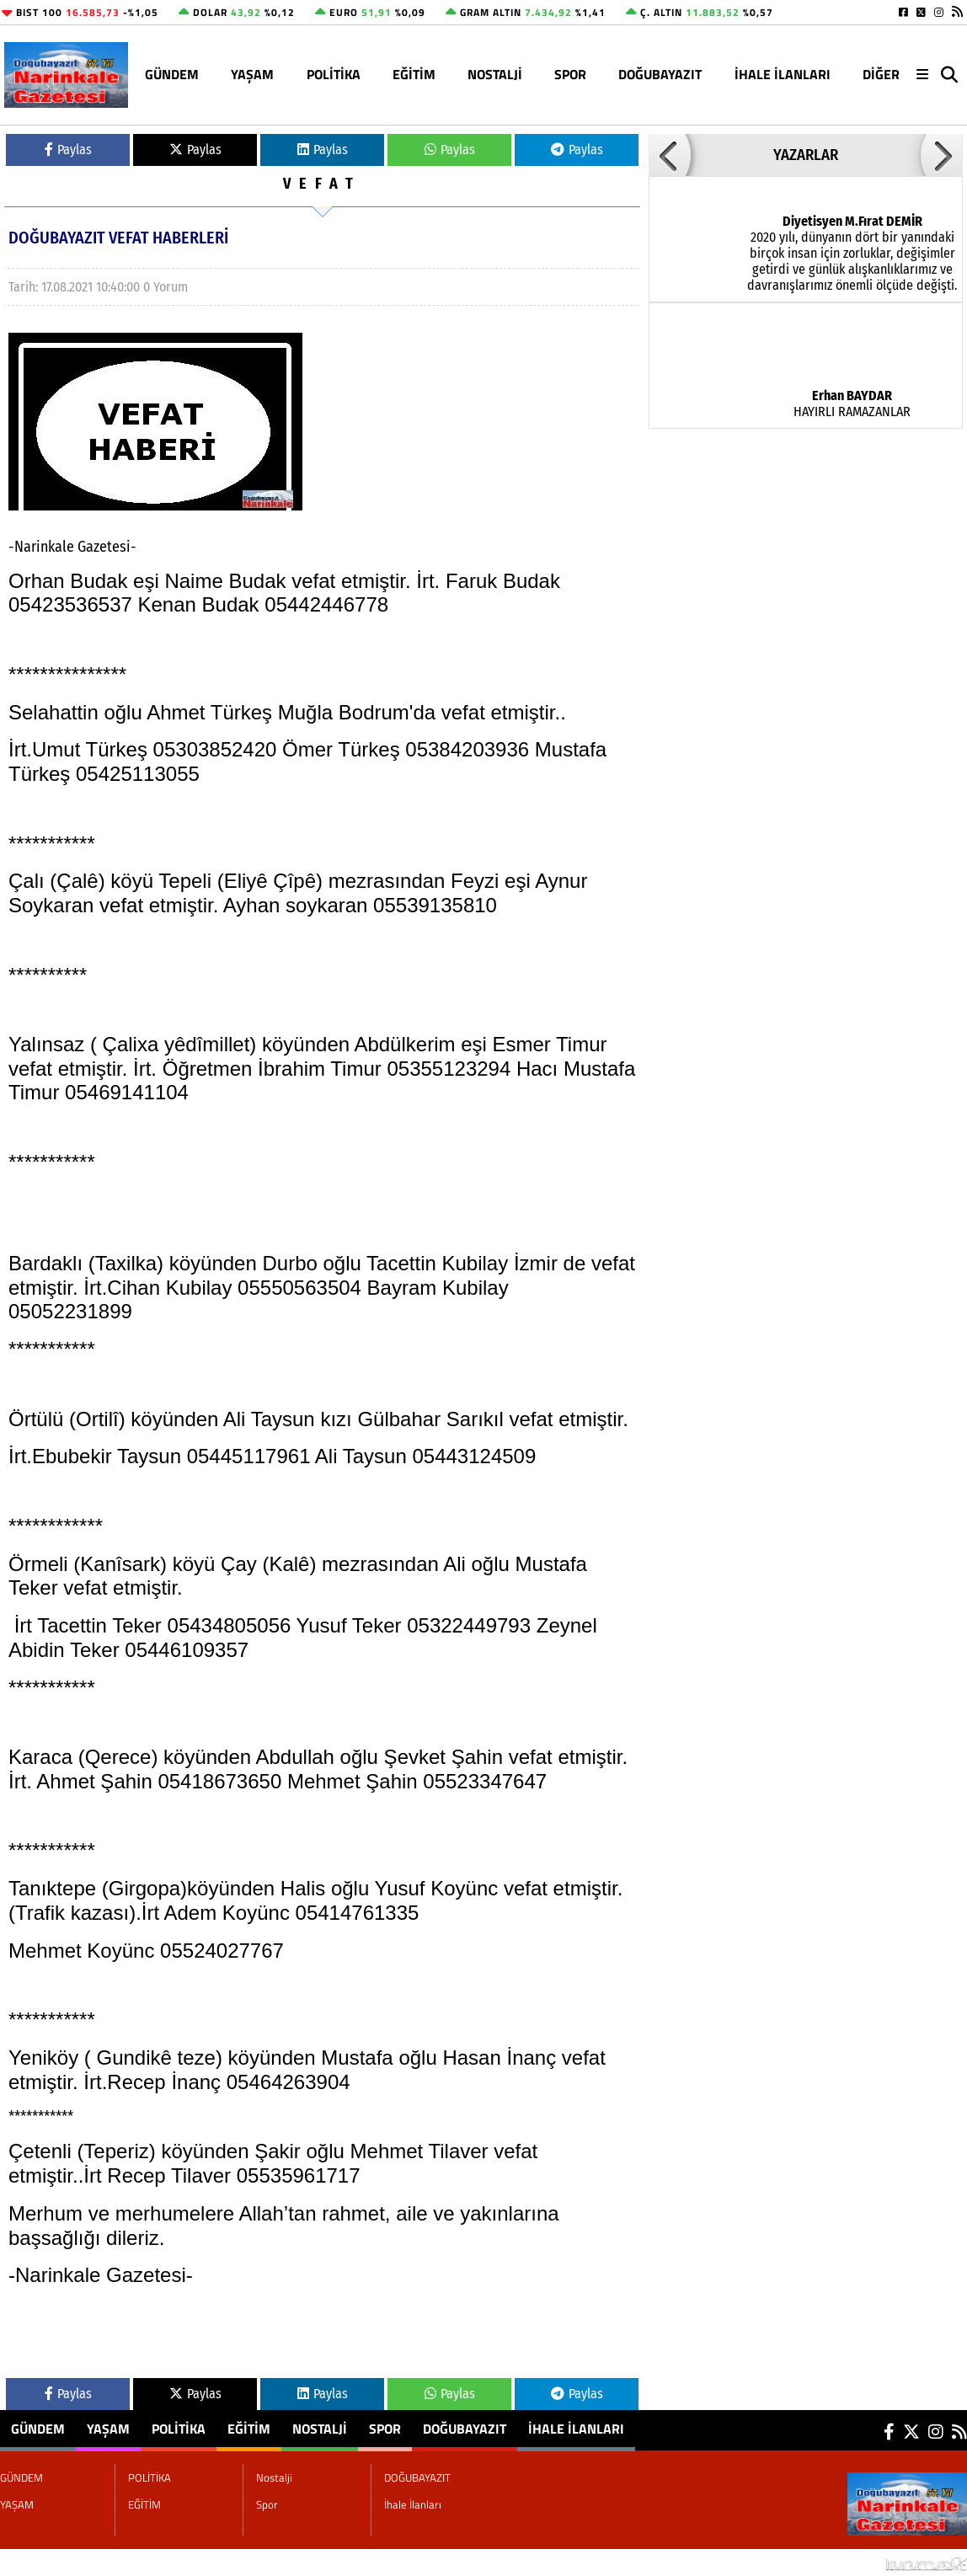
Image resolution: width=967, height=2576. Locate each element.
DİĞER (881, 74)
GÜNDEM (172, 74)
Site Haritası (42, 2562)
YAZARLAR (805, 155)
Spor (570, 74)
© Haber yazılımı (878, 2562)
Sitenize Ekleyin (138, 2562)
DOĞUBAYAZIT (660, 74)
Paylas (68, 150)
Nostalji (494, 74)
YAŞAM (252, 74)
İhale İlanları (783, 74)
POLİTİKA (334, 74)
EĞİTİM (414, 74)
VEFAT (322, 183)
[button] (670, 155)
